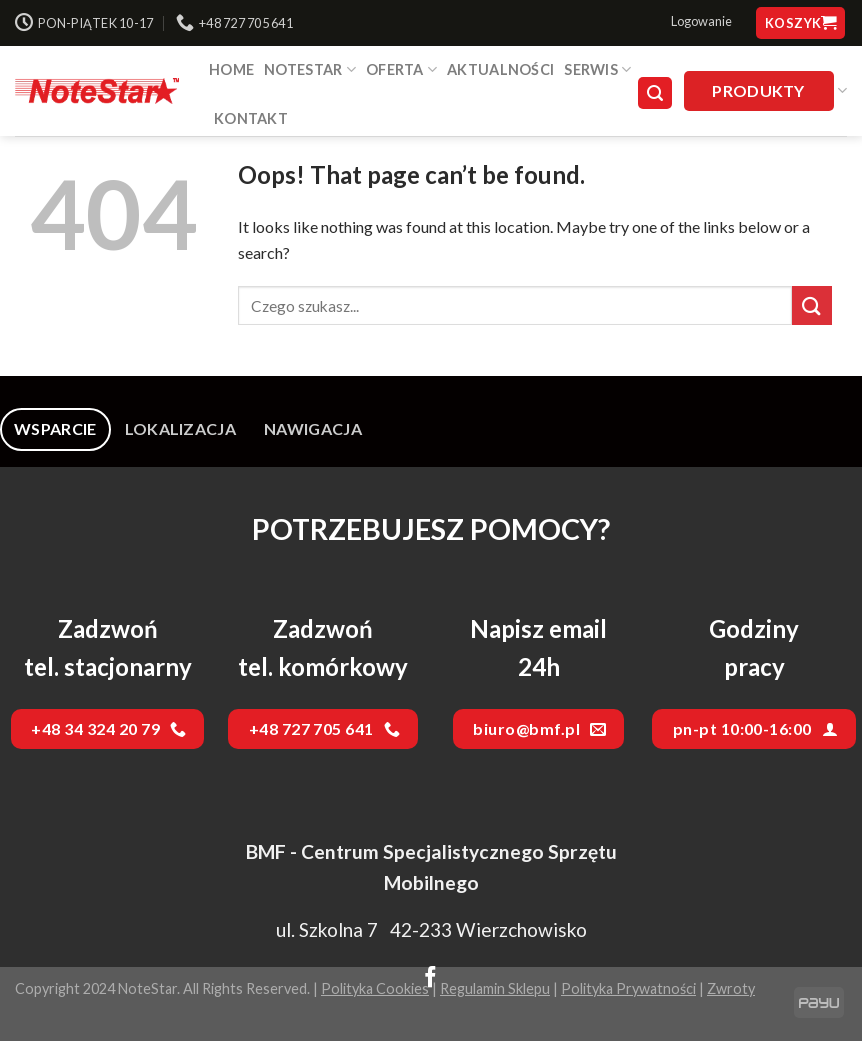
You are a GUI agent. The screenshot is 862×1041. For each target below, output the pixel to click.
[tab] (55, 429)
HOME (231, 69)
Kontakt (251, 118)
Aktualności (500, 69)
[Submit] (812, 305)
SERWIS (597, 69)
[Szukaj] (655, 93)
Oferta (401, 69)
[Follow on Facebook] (430, 979)
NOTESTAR (310, 69)
